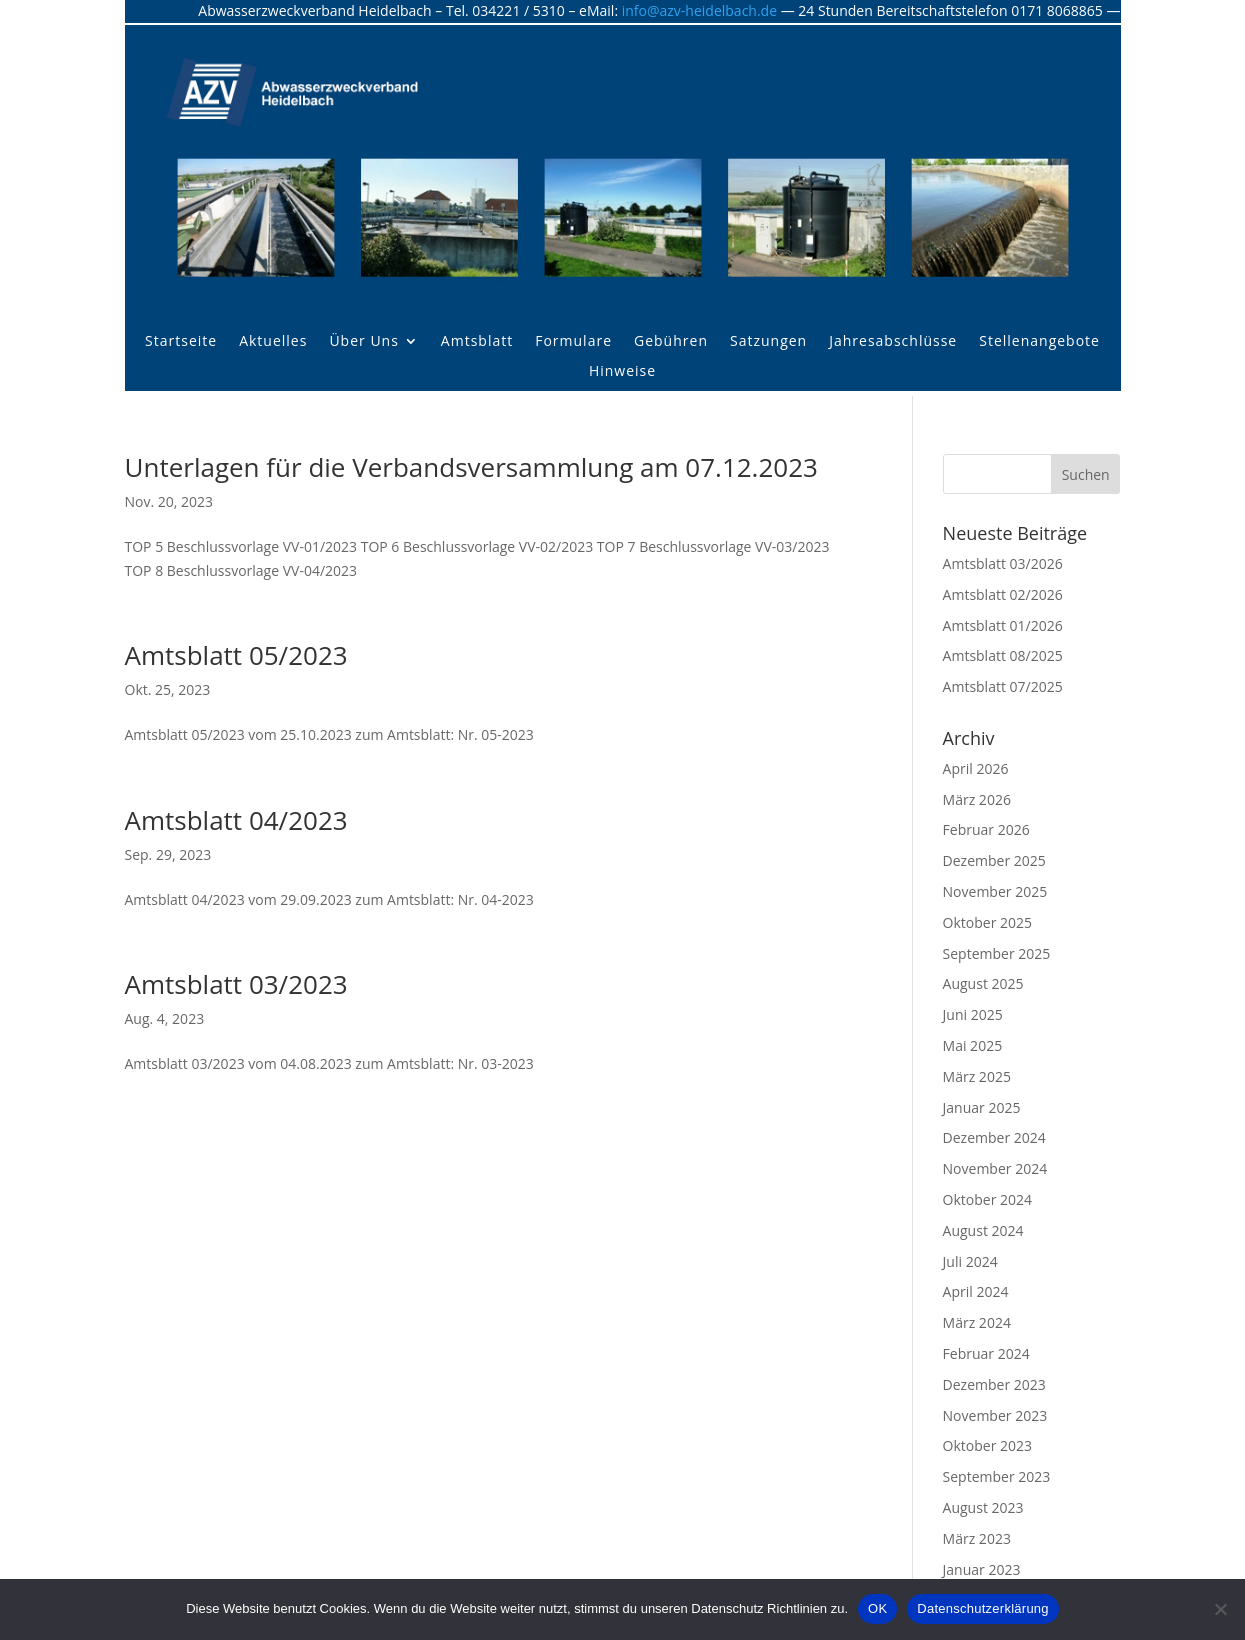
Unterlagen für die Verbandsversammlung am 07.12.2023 (471, 467)
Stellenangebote (1039, 342)
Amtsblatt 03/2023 (236, 984)
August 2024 (983, 1230)
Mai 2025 (973, 1045)
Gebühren (671, 342)
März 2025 (977, 1076)
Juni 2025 (973, 1014)
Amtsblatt (477, 342)
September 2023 (997, 1476)
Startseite (181, 342)
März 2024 (977, 1322)
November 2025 (995, 891)
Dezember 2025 (994, 860)
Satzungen (768, 342)
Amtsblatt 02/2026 (1003, 594)
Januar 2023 (982, 1569)
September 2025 (997, 953)
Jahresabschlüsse (893, 342)
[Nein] (1220, 1609)
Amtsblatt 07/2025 (1003, 686)
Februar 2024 (986, 1353)
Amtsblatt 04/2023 (236, 820)
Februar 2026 (986, 829)
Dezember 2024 (994, 1137)
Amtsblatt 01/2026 (1003, 625)
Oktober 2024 (987, 1199)
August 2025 (983, 983)
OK (877, 1608)
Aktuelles (273, 342)
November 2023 (995, 1415)
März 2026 (977, 799)
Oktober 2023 (987, 1445)
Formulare (573, 342)
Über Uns (363, 342)
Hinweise (622, 372)
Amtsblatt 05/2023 (236, 655)
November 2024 (995, 1168)
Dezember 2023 (994, 1384)
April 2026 (976, 768)
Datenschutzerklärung (982, 1608)
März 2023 (977, 1538)
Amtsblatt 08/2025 (1003, 655)
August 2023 (983, 1507)
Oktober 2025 (987, 922)
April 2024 (976, 1291)
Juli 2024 (970, 1261)
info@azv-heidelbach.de (699, 10)
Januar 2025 (982, 1107)
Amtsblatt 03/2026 (1003, 563)
